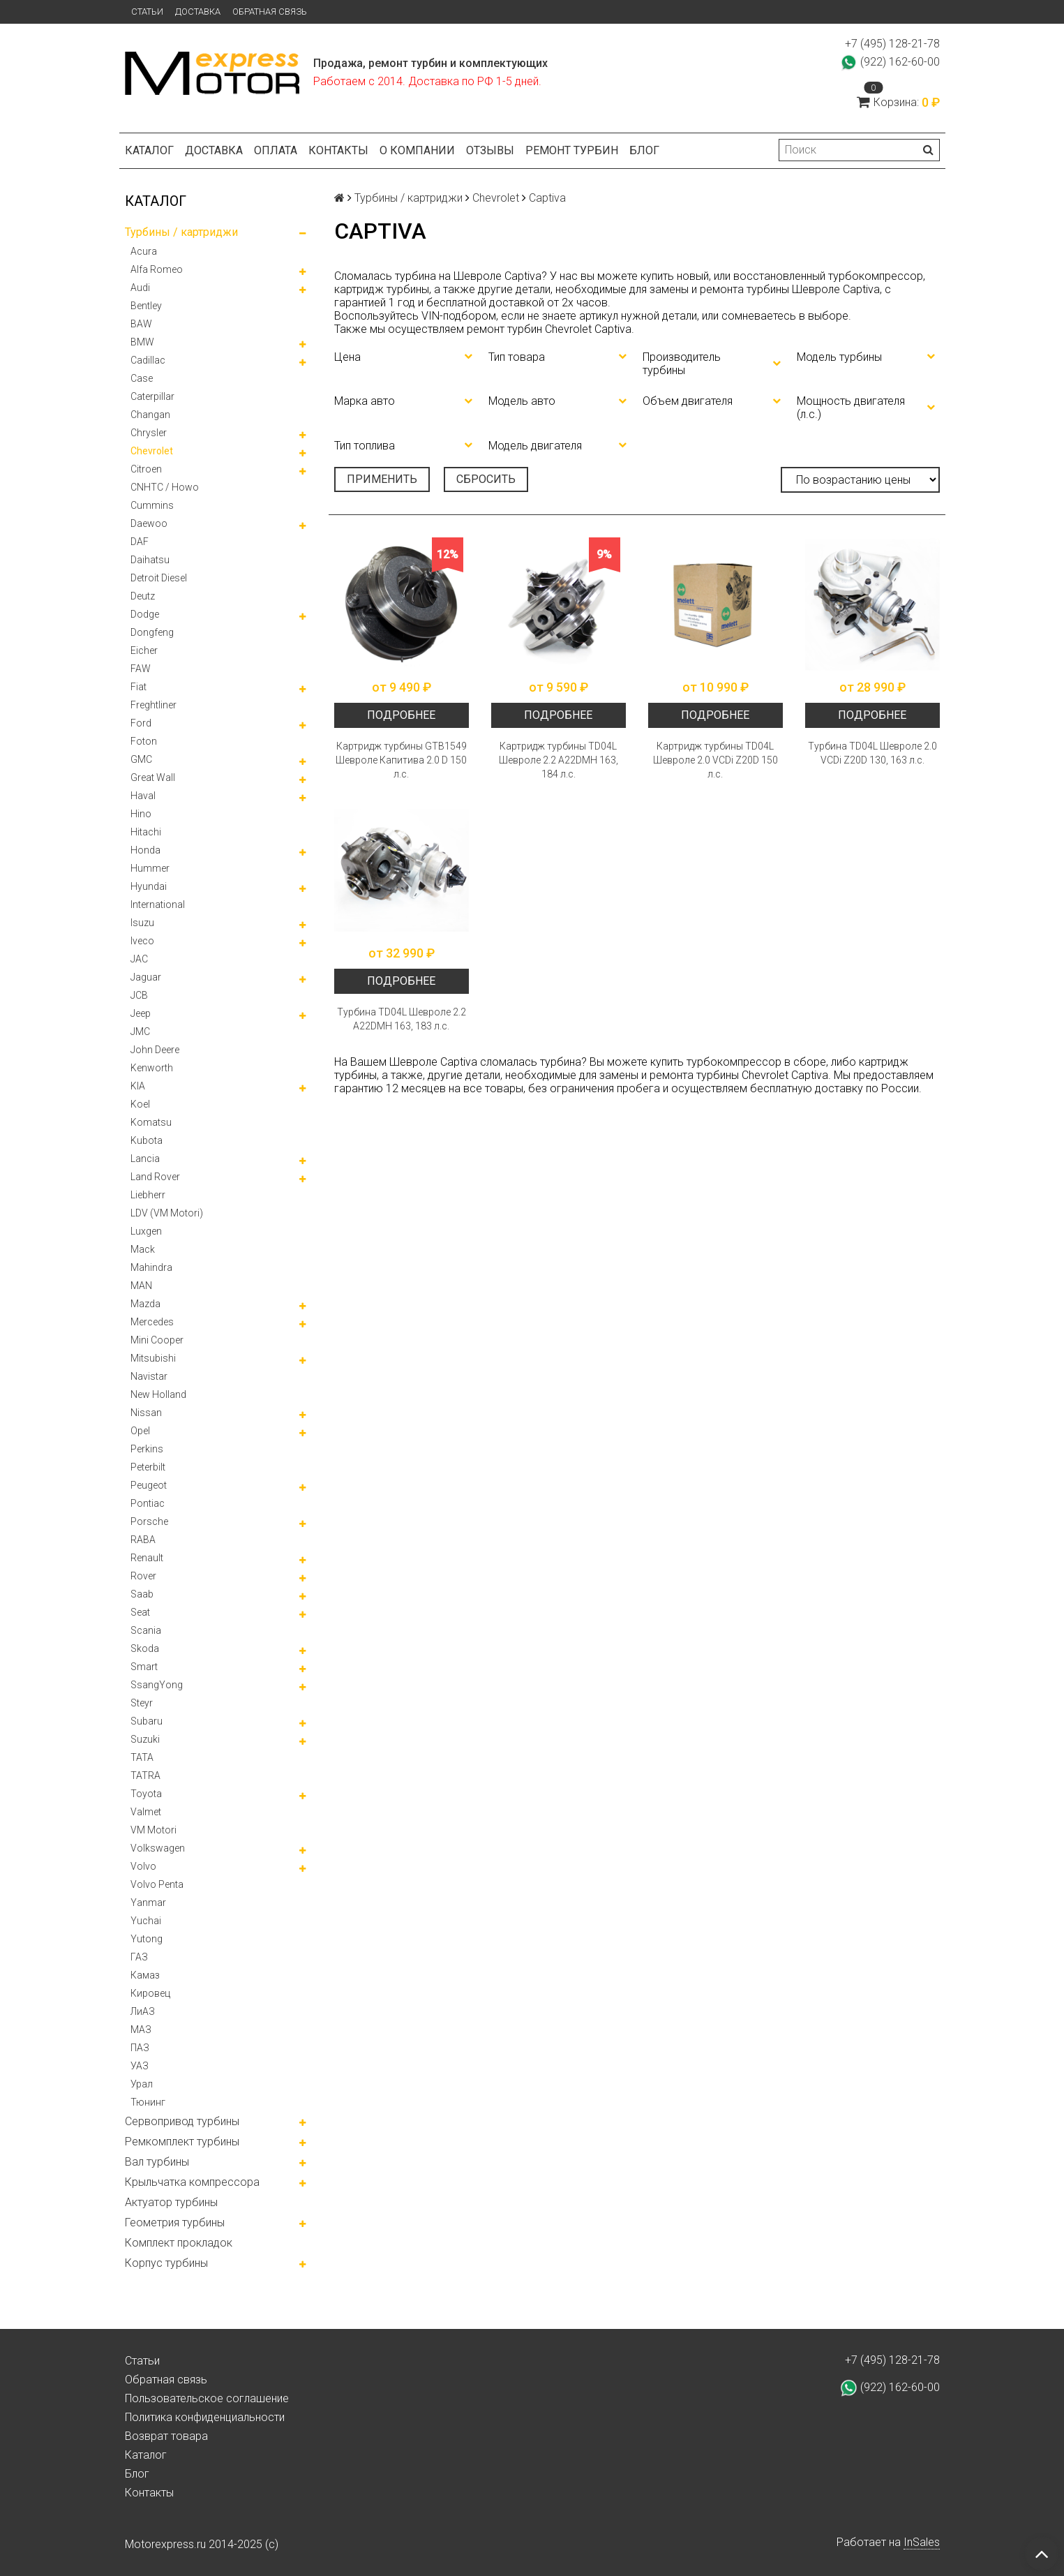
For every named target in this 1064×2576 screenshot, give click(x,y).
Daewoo (148, 523)
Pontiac (147, 1503)
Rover (143, 1575)
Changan (150, 414)
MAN (141, 1285)
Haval (143, 795)
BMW (142, 342)
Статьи (147, 11)
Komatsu (151, 1122)
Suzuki (145, 1739)
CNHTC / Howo (164, 487)
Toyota (146, 1793)
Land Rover (155, 1176)
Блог (644, 150)
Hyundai (148, 886)
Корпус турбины (166, 2263)
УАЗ (139, 2065)
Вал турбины (157, 2161)
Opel (140, 1430)
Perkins (146, 1448)
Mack (142, 1249)
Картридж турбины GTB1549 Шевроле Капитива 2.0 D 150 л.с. (401, 760)
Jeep (140, 1013)
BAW (141, 323)
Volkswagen (157, 1848)
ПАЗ (139, 2047)
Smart (144, 1666)
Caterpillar (152, 396)
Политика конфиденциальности (205, 2417)
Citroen (146, 469)
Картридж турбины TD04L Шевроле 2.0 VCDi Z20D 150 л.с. (715, 760)
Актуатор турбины (171, 2202)
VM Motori (153, 1830)
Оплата (275, 150)
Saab (141, 1594)
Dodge (144, 614)
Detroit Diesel (158, 577)
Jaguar (145, 977)
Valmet (145, 1811)
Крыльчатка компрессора (192, 2182)
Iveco (142, 940)
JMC (140, 1031)
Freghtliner (153, 704)
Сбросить (486, 479)
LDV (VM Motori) (166, 1213)
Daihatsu (150, 559)
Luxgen (146, 1231)
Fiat (138, 686)
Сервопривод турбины (182, 2121)
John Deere (154, 1049)
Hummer (150, 868)
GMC (141, 759)
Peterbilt (147, 1467)
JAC (139, 959)
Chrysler (148, 432)
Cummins (152, 505)
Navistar (148, 1376)
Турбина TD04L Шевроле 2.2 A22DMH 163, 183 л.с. (401, 1019)
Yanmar (148, 1902)
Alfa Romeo (156, 269)
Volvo (143, 1866)
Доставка (197, 11)
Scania (145, 1630)
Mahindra (151, 1267)
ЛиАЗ (142, 2011)
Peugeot (148, 1485)
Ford (140, 723)
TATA (141, 1757)
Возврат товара (166, 2436)
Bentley (146, 305)
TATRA (145, 1775)
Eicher (144, 650)
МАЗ (140, 2029)
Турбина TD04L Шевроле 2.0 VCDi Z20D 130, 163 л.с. (872, 753)
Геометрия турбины (175, 2222)
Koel (140, 1104)
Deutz (142, 596)
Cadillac (147, 360)
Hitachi (145, 831)
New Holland (158, 1394)
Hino (140, 813)
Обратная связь (269, 11)
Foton (143, 741)
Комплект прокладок (178, 2242)
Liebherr (147, 1194)
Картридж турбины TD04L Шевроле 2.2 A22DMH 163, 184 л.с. (558, 760)
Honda (145, 850)
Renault (146, 1557)
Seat (140, 1612)
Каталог (149, 150)
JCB (139, 995)
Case (141, 378)
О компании (417, 150)
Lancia (145, 1158)
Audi (140, 287)
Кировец (150, 1993)
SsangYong (156, 1684)
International (157, 904)
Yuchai (145, 1920)
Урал (141, 2084)
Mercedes (152, 1321)
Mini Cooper (156, 1340)
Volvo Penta (156, 1884)
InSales (922, 2542)
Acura (143, 251)
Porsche (149, 1521)
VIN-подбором (458, 315)
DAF (139, 541)
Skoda (144, 1648)
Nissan (146, 1412)
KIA (137, 1086)
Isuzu (142, 922)
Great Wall (152, 777)
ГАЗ (139, 1957)
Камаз (145, 1975)
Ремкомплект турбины (182, 2141)
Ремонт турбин (571, 150)
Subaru (146, 1721)
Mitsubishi (153, 1358)
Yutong (146, 1938)
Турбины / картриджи (181, 232)
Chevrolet (151, 450)
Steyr (141, 1702)
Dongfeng (152, 632)
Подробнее (401, 715)
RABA (143, 1539)
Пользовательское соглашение (207, 2398)
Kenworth (151, 1067)
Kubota (146, 1140)
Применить (382, 479)
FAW (140, 668)
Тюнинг (147, 2102)
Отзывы (490, 150)
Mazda (145, 1303)
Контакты (338, 150)
